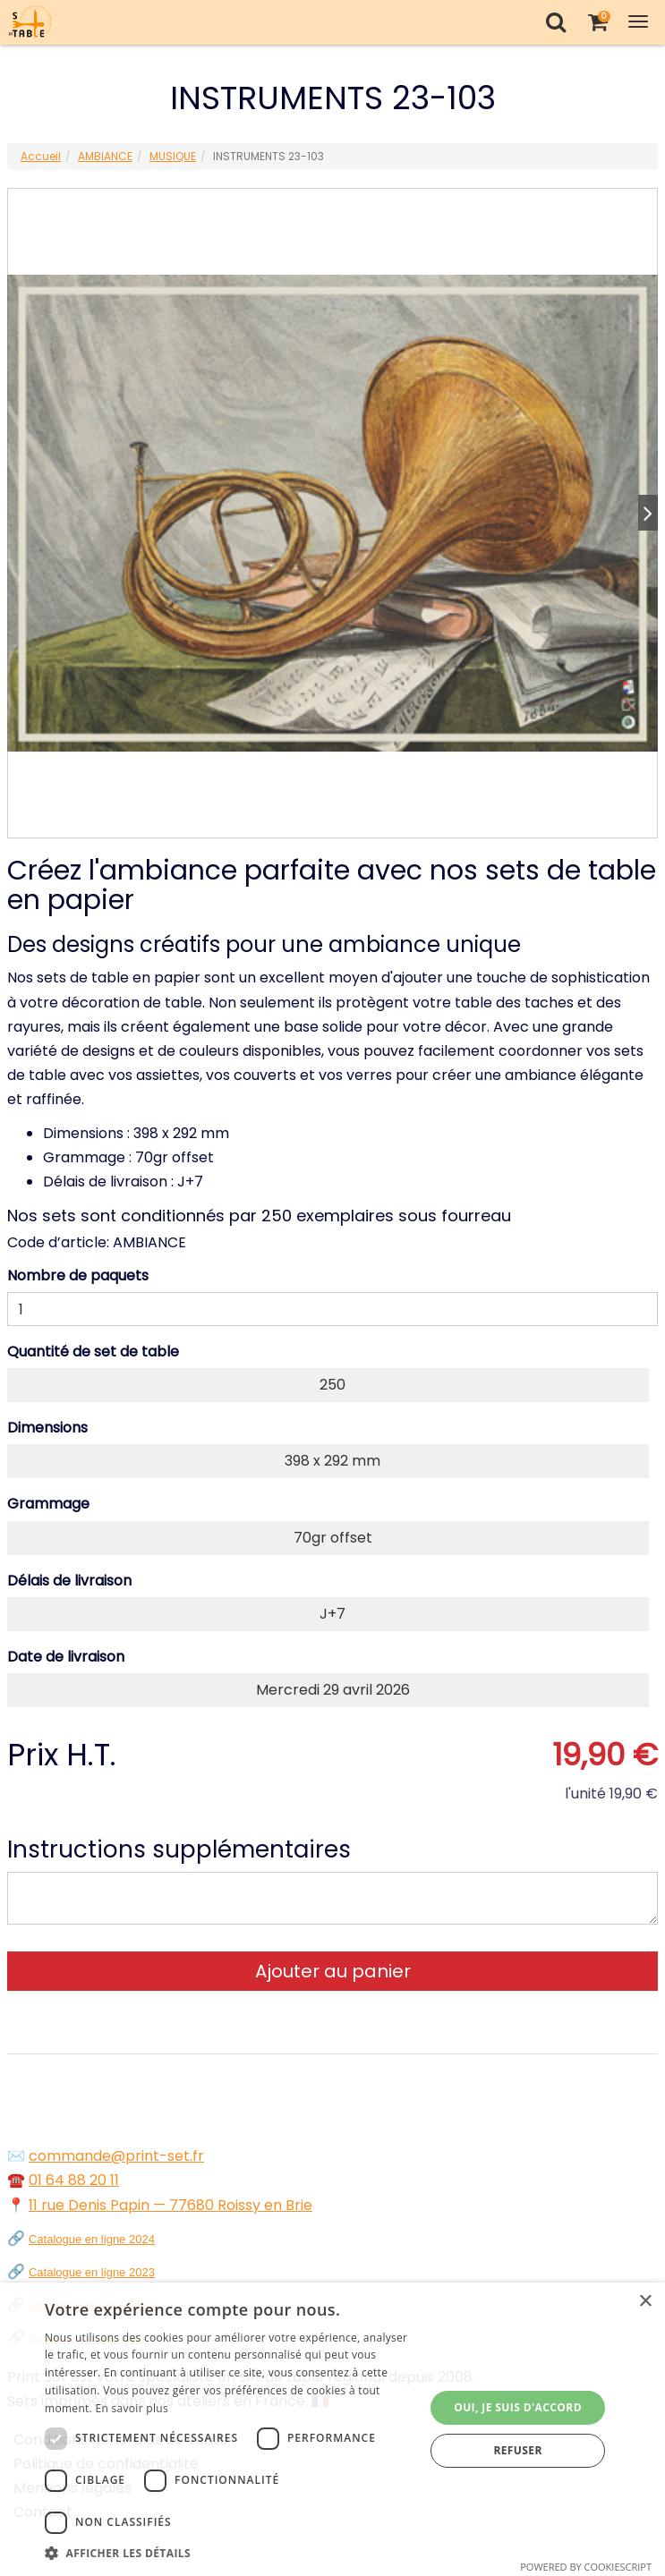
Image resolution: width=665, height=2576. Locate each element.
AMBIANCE (105, 156)
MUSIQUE (172, 156)
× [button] (645, 2301)
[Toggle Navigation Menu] (638, 22)
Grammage (48, 1503)
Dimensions (47, 1427)
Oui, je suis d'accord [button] (518, 2407)
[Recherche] (555, 22)
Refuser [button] (517, 2450)
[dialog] (332, 2429)
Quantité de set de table (93, 1351)
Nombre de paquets (78, 1275)
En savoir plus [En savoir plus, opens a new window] (132, 2408)
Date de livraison (65, 1656)
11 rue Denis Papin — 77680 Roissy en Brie (170, 2205)
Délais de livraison (69, 1580)
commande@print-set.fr (116, 2156)
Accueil (41, 156)
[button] (229, 2553)
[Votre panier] (597, 22)
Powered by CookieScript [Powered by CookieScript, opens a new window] (586, 2566)
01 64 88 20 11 (74, 2180)
